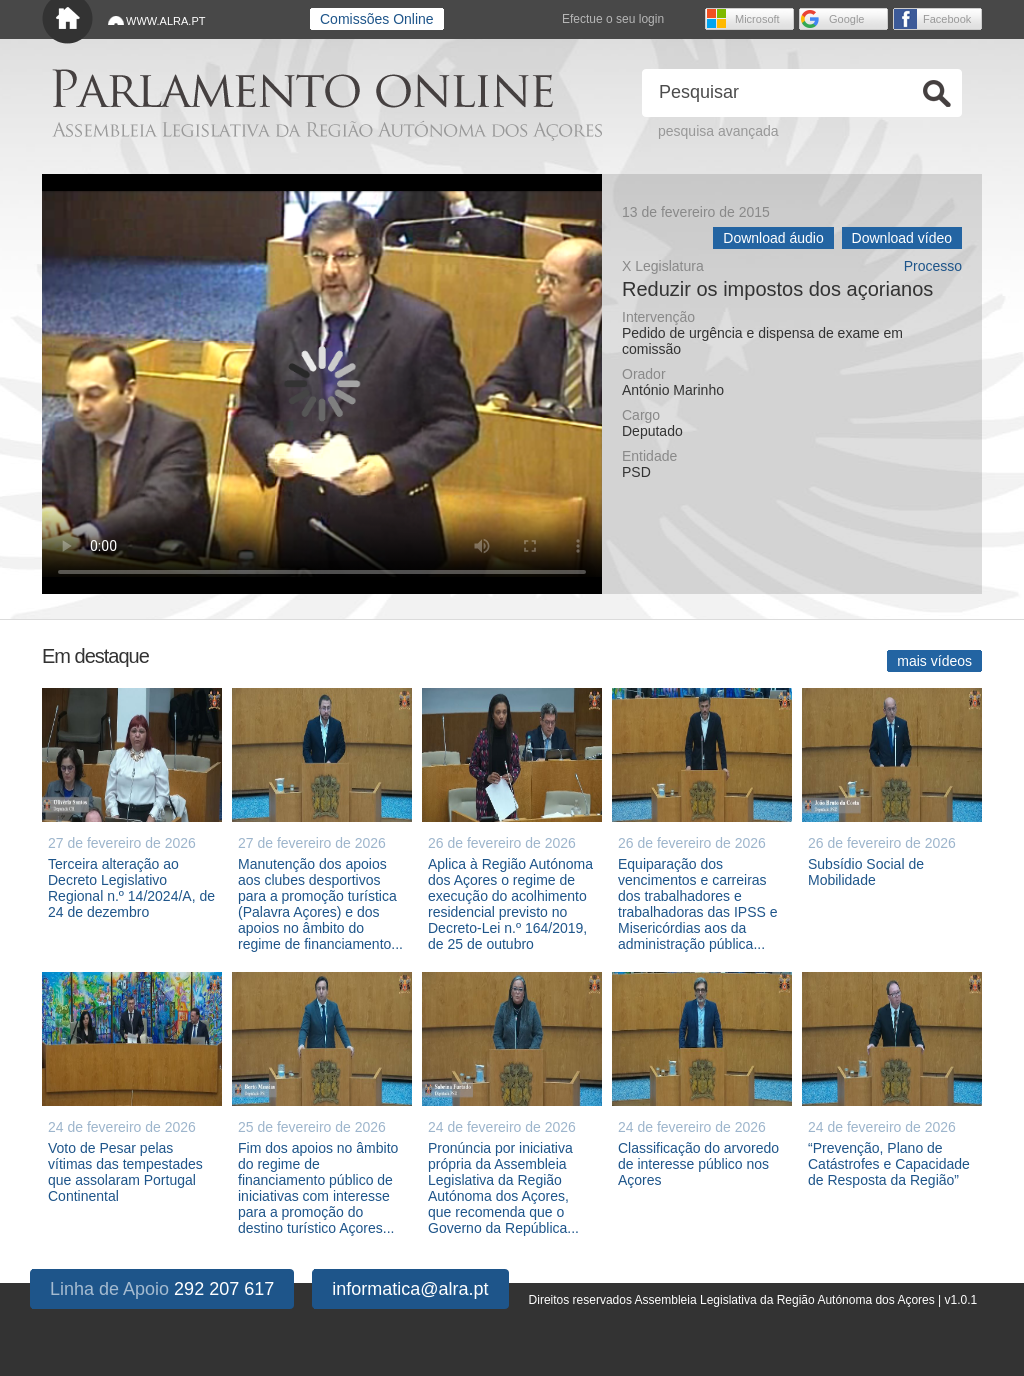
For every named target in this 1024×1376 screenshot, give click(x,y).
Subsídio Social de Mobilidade (866, 872)
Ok (937, 93)
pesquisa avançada (718, 131)
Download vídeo (902, 238)
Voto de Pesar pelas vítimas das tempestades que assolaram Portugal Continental (125, 1172)
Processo (933, 266)
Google (846, 19)
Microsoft (757, 19)
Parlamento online (302, 88)
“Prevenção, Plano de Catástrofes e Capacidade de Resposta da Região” (889, 1164)
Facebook (947, 19)
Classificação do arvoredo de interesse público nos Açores (698, 1164)
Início (67, 22)
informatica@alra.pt (410, 1289)
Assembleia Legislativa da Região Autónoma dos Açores (327, 130)
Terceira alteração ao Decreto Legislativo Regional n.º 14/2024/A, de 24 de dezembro (131, 888)
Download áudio (773, 238)
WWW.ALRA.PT (165, 21)
